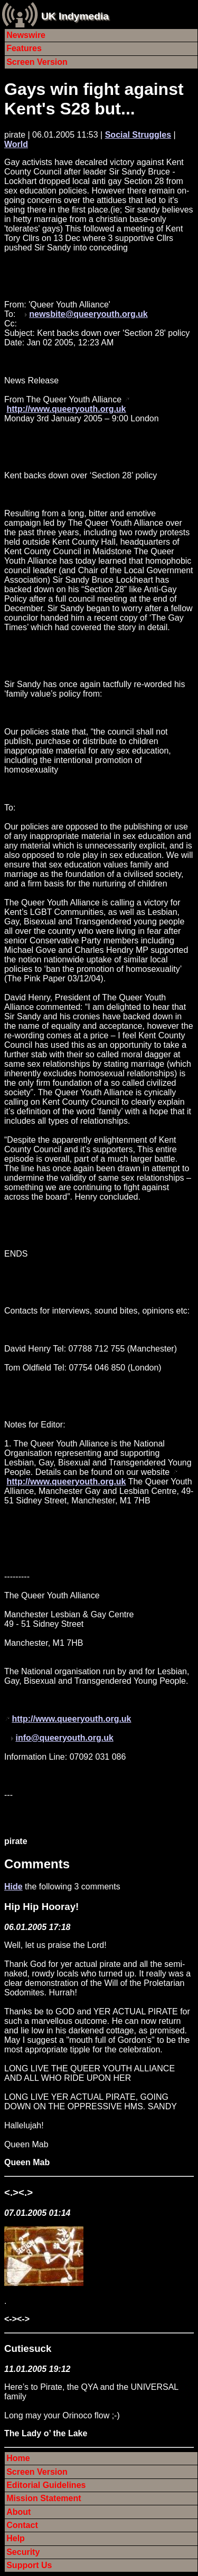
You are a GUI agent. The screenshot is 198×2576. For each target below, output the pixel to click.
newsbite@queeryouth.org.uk (88, 314)
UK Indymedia (75, 16)
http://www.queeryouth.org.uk (66, 408)
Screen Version (37, 61)
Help (15, 2538)
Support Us (29, 2565)
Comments (37, 1864)
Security (23, 2552)
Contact (22, 2525)
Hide (13, 1886)
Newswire (25, 35)
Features (24, 48)
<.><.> (18, 2192)
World (16, 144)
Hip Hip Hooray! (41, 1906)
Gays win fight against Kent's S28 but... (94, 99)
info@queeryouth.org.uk (64, 1737)
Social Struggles (138, 134)
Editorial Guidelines (46, 2485)
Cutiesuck (27, 2348)
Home (18, 2458)
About (18, 2511)
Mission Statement (43, 2498)
